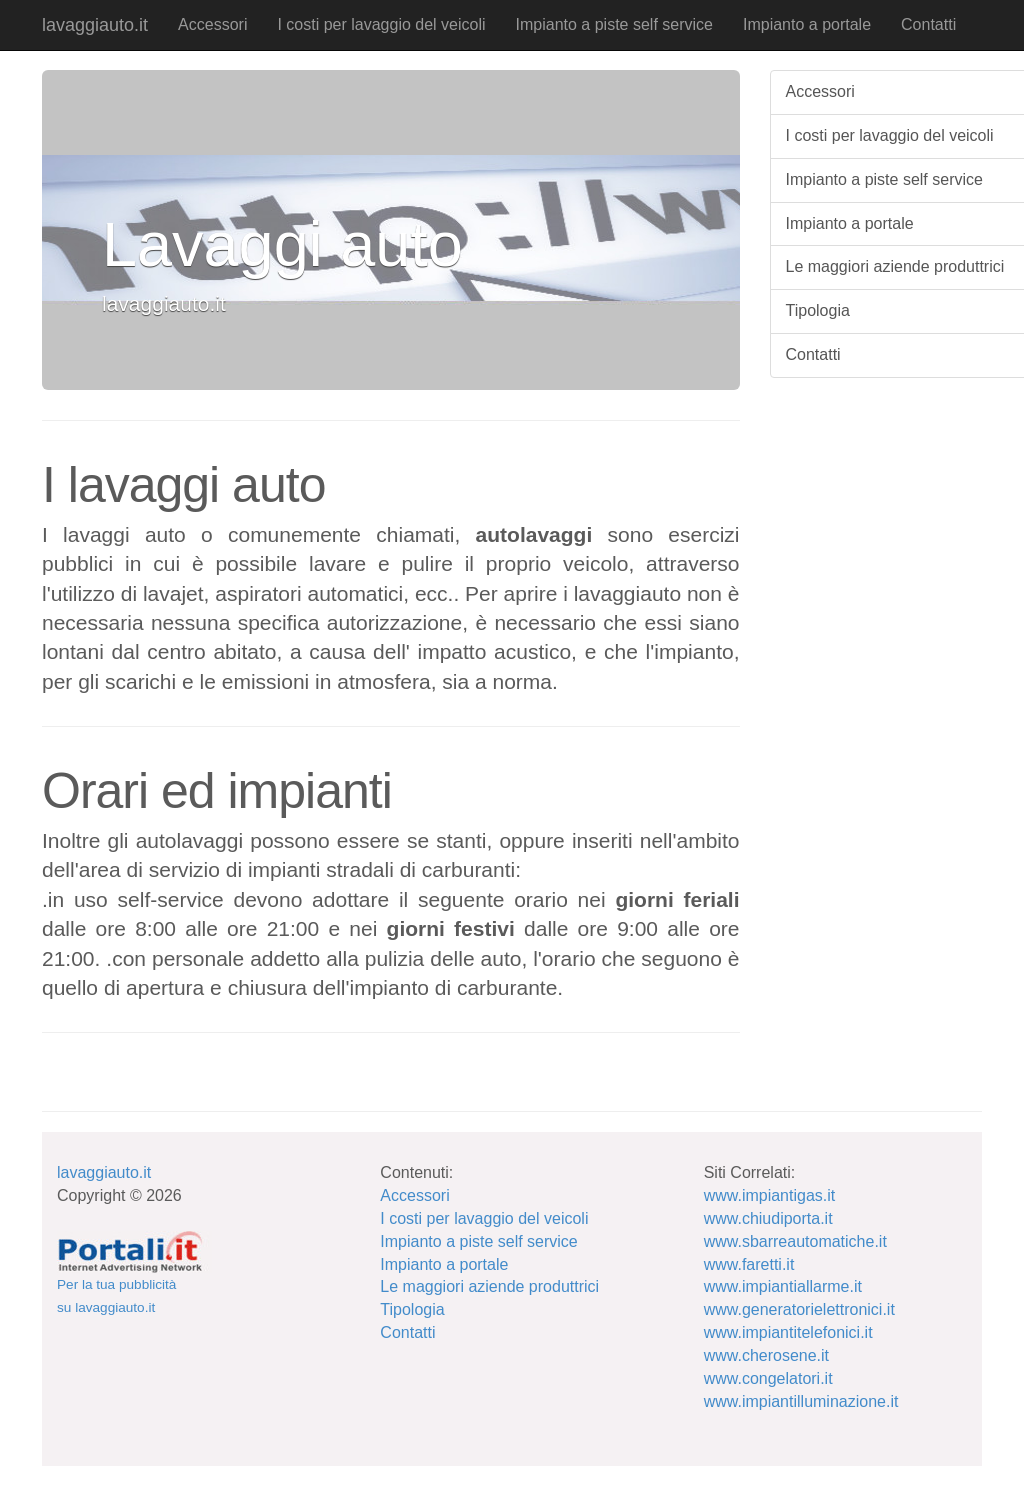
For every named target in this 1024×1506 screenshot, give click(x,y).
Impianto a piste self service (614, 24)
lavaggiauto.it (95, 25)
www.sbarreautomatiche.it (795, 1241)
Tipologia (412, 1309)
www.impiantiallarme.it (783, 1286)
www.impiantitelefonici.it (788, 1332)
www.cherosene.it (766, 1355)
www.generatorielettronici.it (799, 1309)
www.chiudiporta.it (768, 1218)
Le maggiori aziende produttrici (489, 1286)
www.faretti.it (749, 1264)
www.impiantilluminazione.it (801, 1401)
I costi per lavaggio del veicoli (381, 24)
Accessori (212, 24)
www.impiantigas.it (770, 1195)
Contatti (928, 24)
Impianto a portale (807, 24)
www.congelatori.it (768, 1378)
